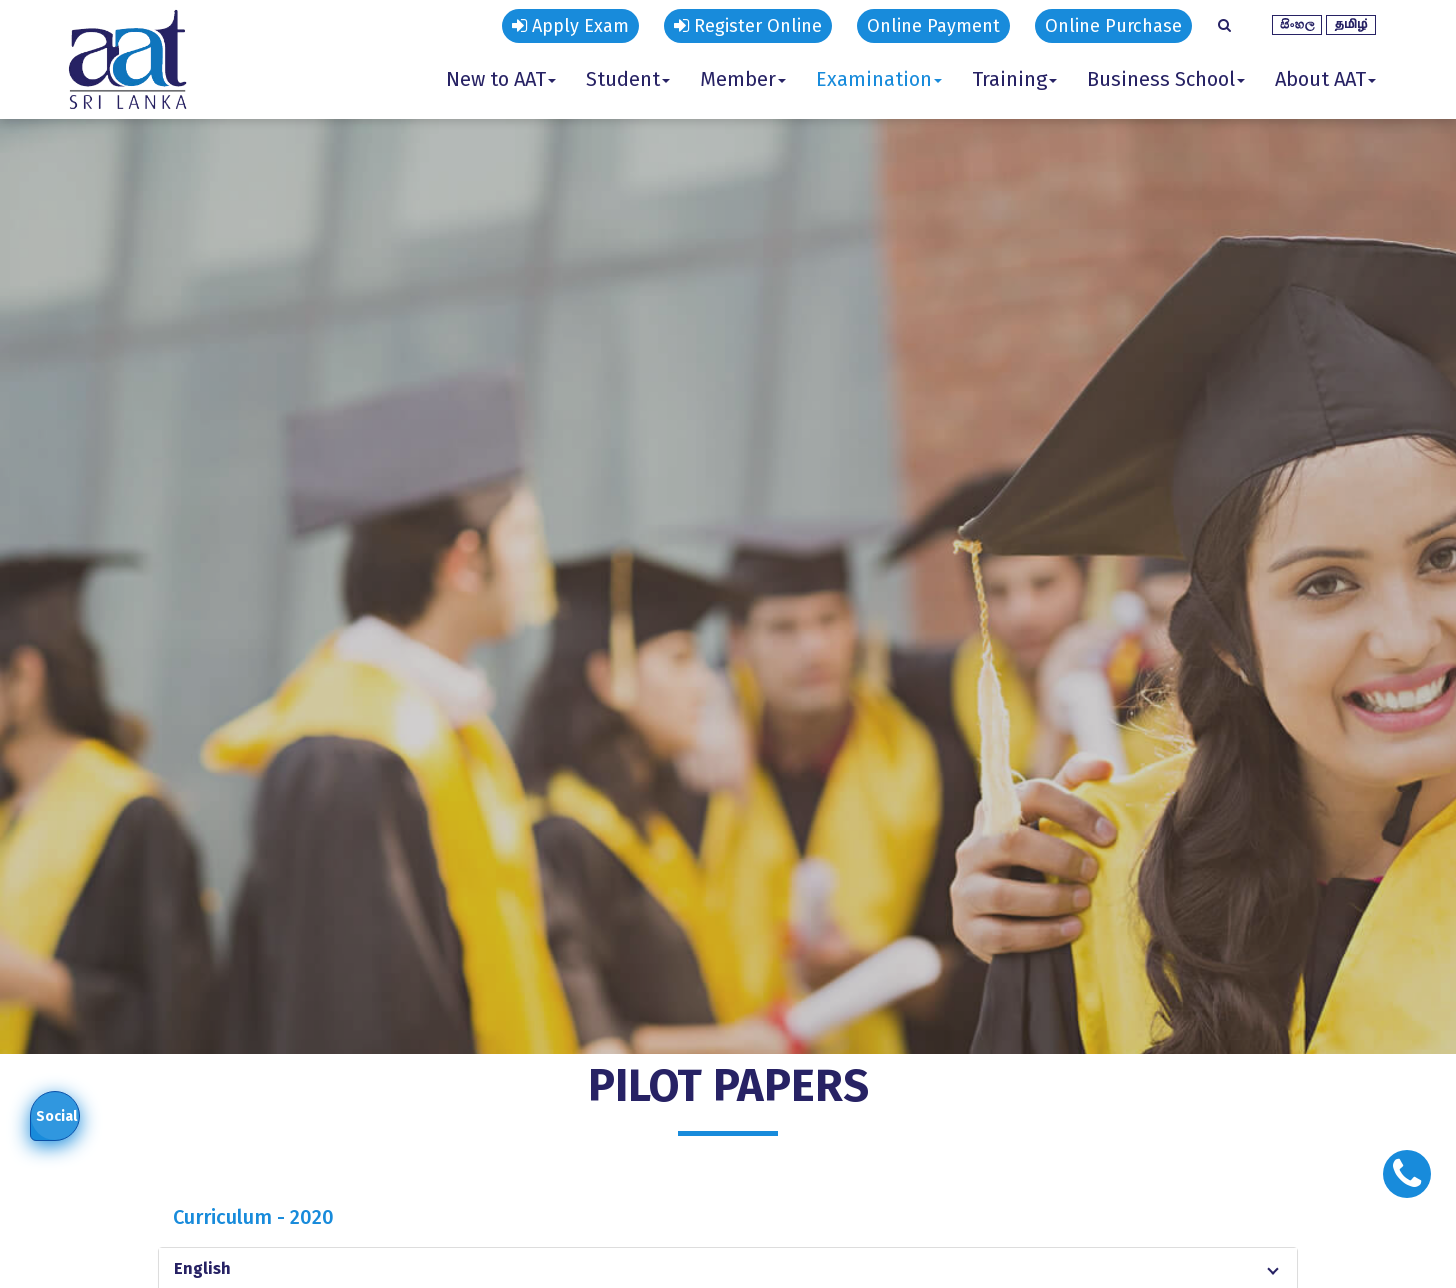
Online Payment (933, 26)
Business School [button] (1166, 79)
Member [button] (743, 79)
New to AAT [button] (501, 79)
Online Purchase (1113, 26)
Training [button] (1014, 79)
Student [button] (628, 79)
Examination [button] (879, 79)
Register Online (748, 26)
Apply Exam (570, 26)
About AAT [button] (1325, 79)
